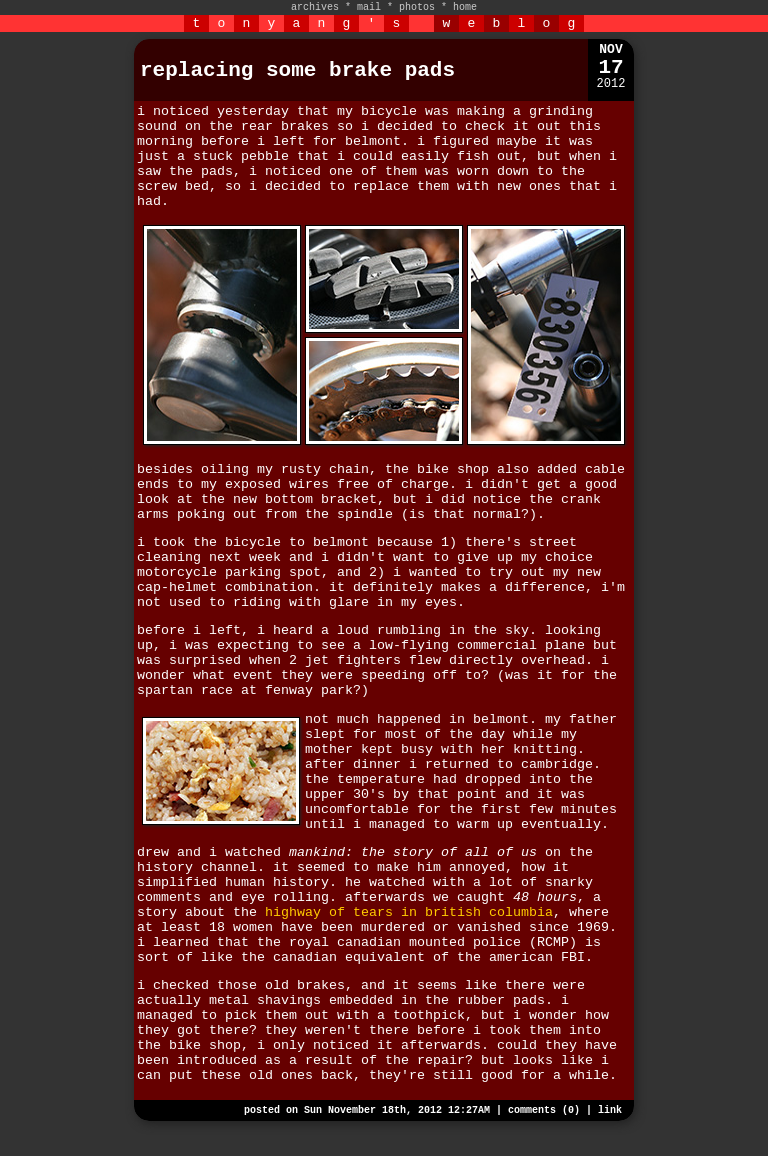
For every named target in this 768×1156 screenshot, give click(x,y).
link (610, 1110)
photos (417, 7)
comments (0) (544, 1110)
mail (369, 7)
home (465, 7)
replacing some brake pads (297, 70)
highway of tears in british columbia (409, 912)
